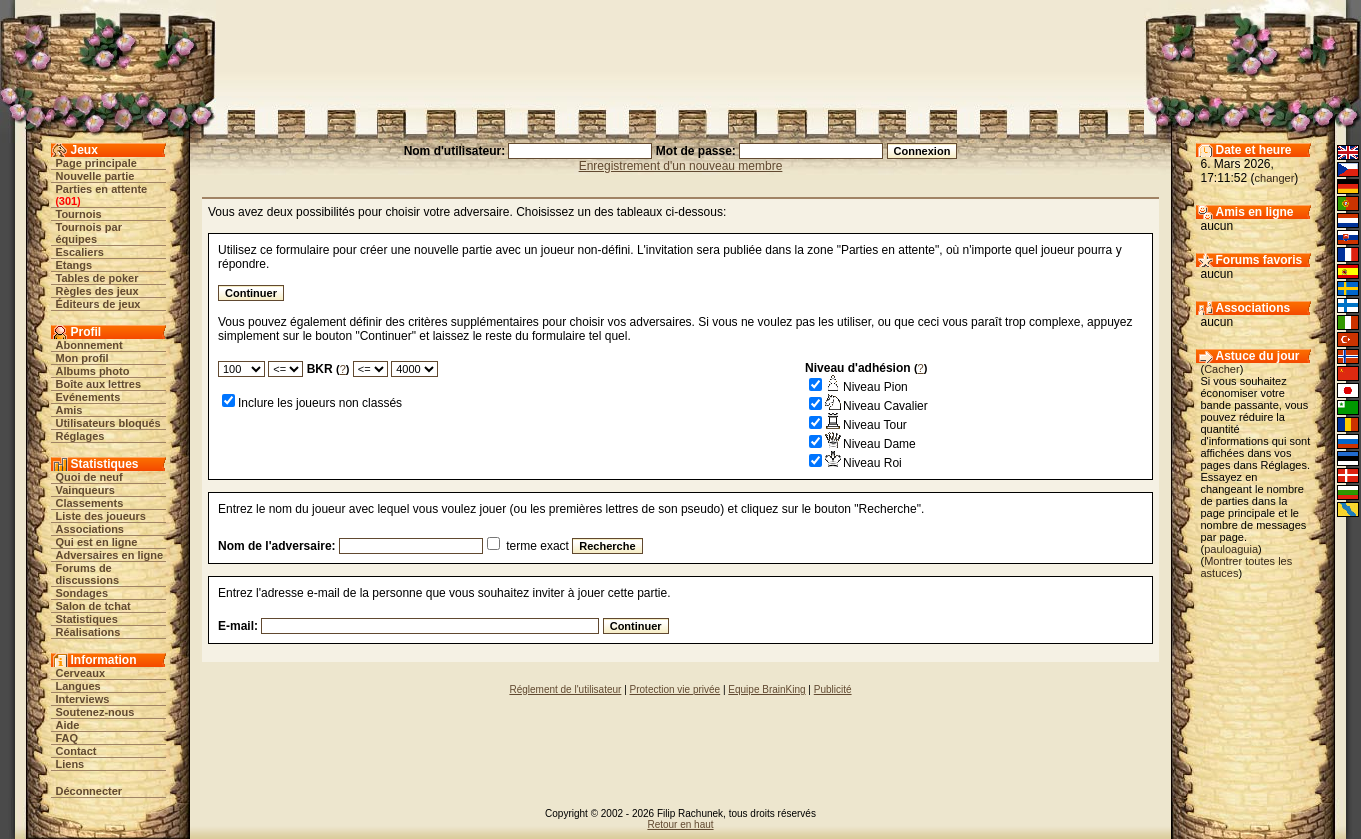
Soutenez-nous (95, 712)
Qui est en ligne (97, 542)
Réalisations (88, 632)
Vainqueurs (85, 490)
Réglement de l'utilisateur (565, 689)
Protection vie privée (675, 689)
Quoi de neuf (89, 477)
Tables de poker (97, 278)
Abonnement (89, 345)
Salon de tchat (93, 606)
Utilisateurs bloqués (108, 423)
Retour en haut (680, 824)
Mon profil (82, 358)
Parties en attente (102, 189)
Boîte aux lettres (99, 384)
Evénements (88, 397)
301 (68, 201)
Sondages (82, 593)
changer (1275, 178)
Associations (90, 529)
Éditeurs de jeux (98, 304)
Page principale (96, 163)
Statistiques (87, 619)
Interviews (83, 699)
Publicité (833, 689)
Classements (90, 503)
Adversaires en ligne (110, 555)
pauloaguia (1231, 549)
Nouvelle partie (95, 176)
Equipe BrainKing (766, 689)
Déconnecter (89, 791)
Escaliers (80, 252)
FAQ (67, 738)
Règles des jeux (97, 291)
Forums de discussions (88, 574)
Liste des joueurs (101, 516)
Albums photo (93, 371)
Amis (69, 410)
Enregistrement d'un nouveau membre (681, 166)
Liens (70, 764)
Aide (68, 725)
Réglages (80, 436)
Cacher (1221, 369)
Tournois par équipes (89, 233)
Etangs (74, 265)
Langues (78, 686)
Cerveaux (81, 673)
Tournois (79, 214)
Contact (76, 751)
